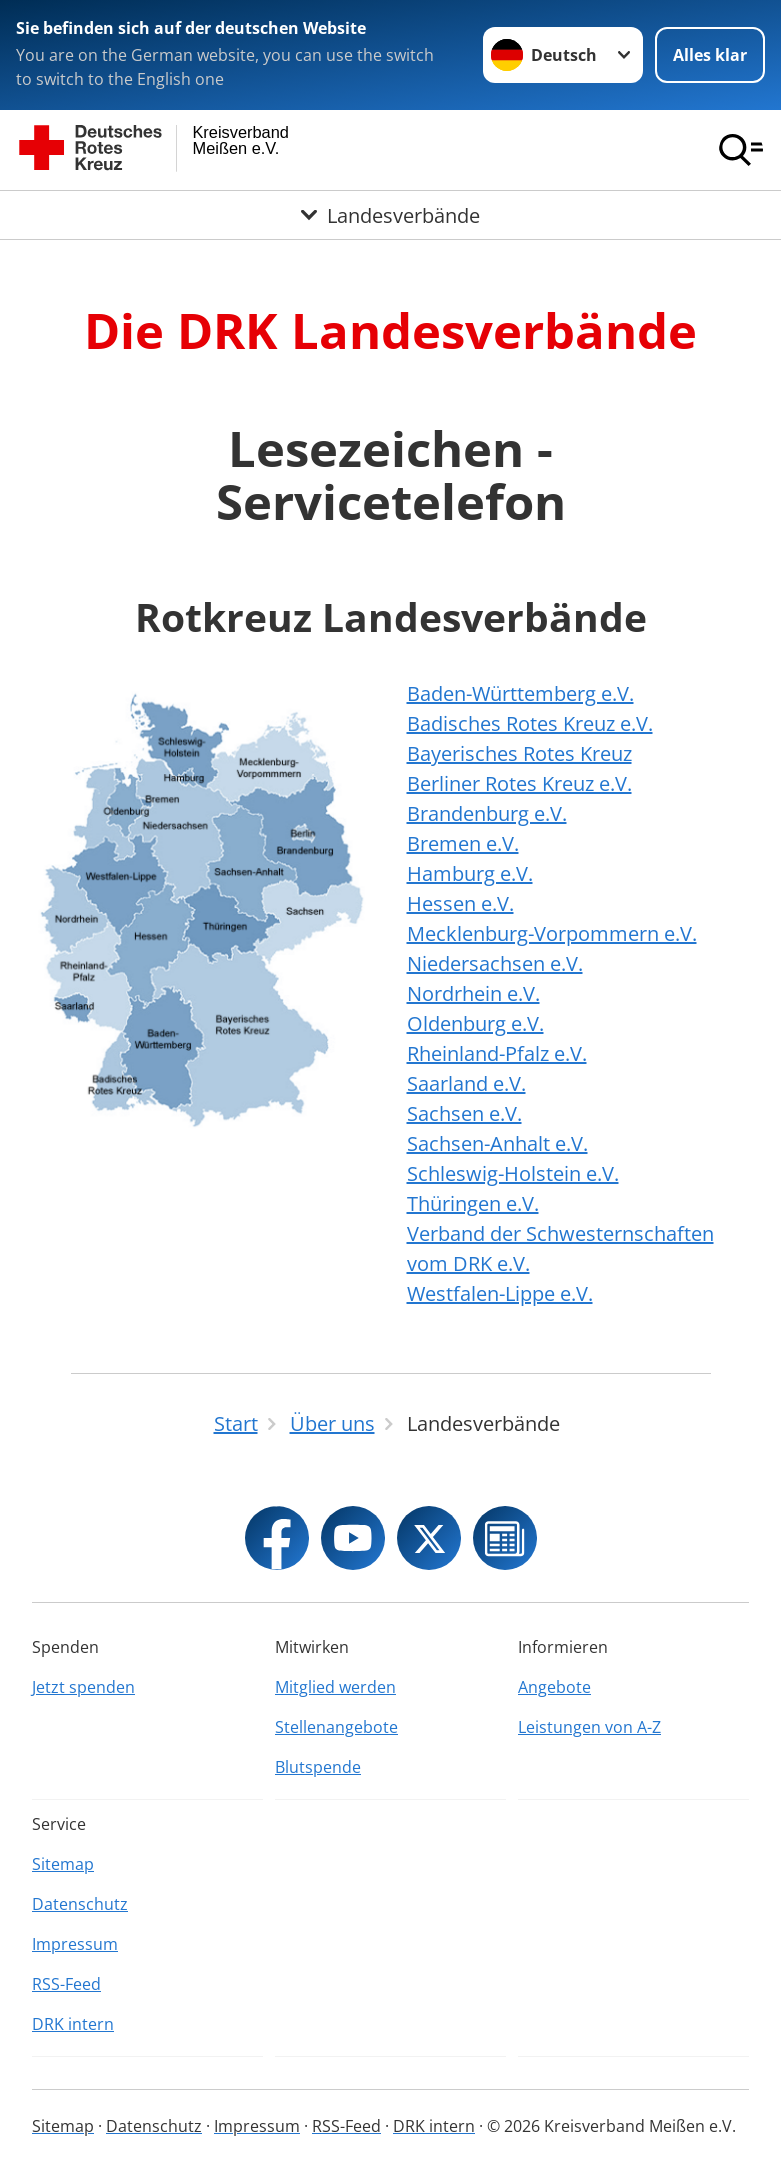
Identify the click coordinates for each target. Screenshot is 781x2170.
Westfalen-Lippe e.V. (500, 1293)
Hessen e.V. (460, 903)
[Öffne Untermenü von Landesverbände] (390, 215)
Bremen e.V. (463, 843)
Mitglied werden (335, 1687)
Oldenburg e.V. (475, 1023)
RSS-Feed (66, 1984)
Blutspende (318, 1767)
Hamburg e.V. (470, 873)
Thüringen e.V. (473, 1203)
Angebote (554, 1687)
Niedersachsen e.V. (495, 963)
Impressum (75, 1944)
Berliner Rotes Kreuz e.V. (519, 783)
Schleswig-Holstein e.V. (513, 1173)
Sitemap (63, 1864)
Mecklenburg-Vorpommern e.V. (552, 933)
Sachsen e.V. (464, 1113)
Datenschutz (80, 1904)
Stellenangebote (336, 1727)
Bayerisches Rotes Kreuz (519, 753)
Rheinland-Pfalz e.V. (497, 1053)
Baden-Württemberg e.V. (520, 693)
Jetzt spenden (83, 1687)
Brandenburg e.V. (487, 813)
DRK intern (73, 2024)
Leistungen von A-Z (589, 1727)
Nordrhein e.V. (473, 993)
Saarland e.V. (466, 1083)
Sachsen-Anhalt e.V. (497, 1143)
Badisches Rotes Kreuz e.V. (530, 723)
